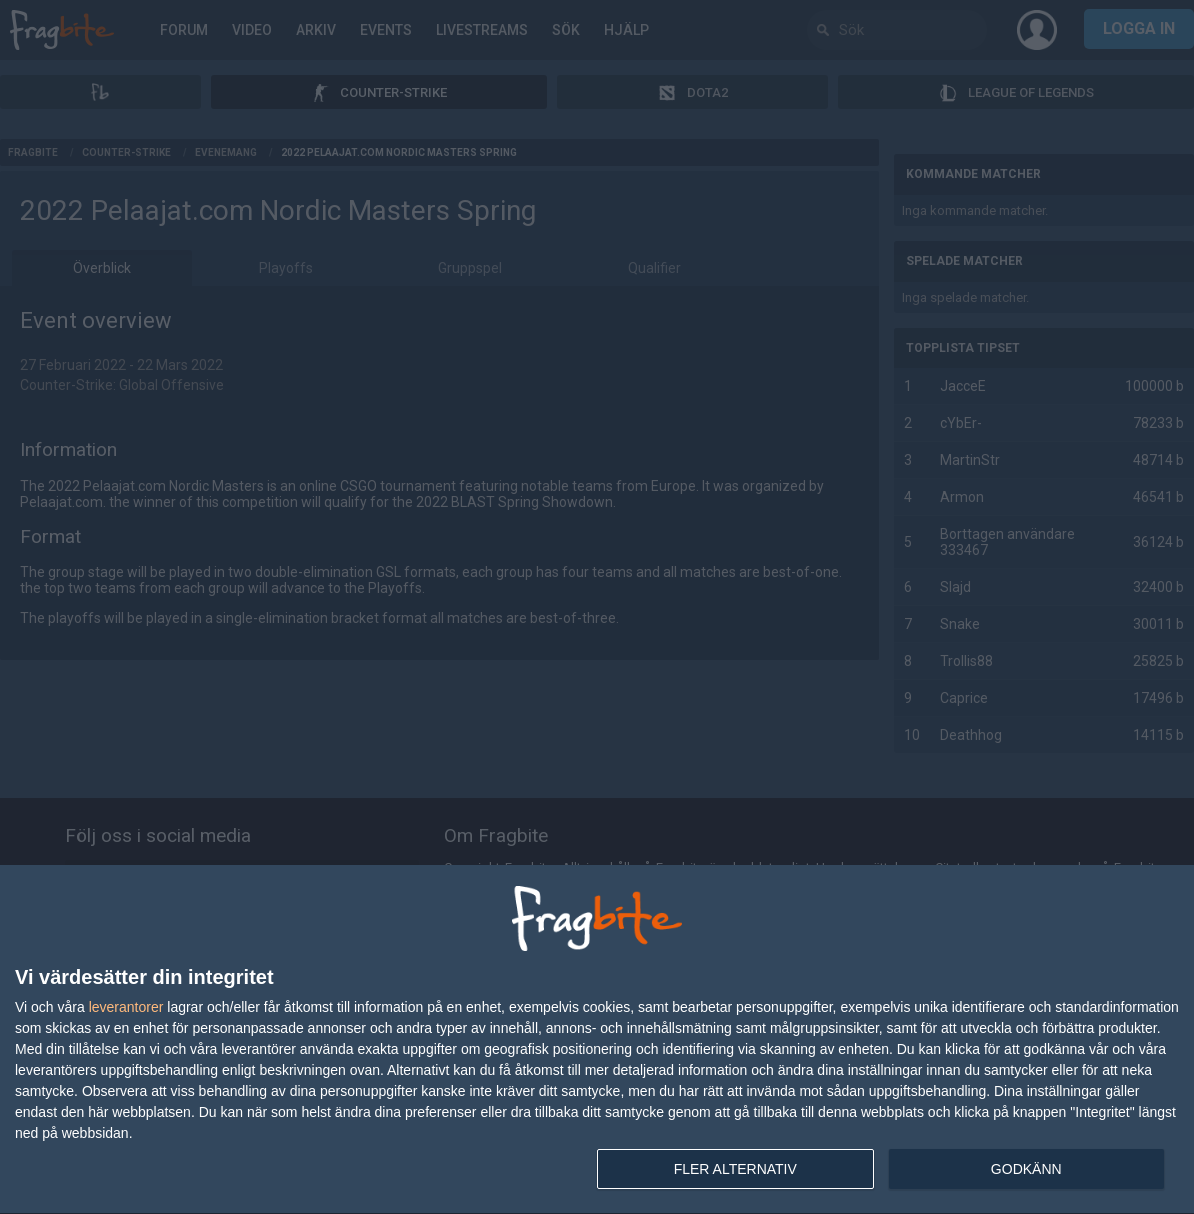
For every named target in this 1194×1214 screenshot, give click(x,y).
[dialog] (597, 1040)
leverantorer (126, 1007)
